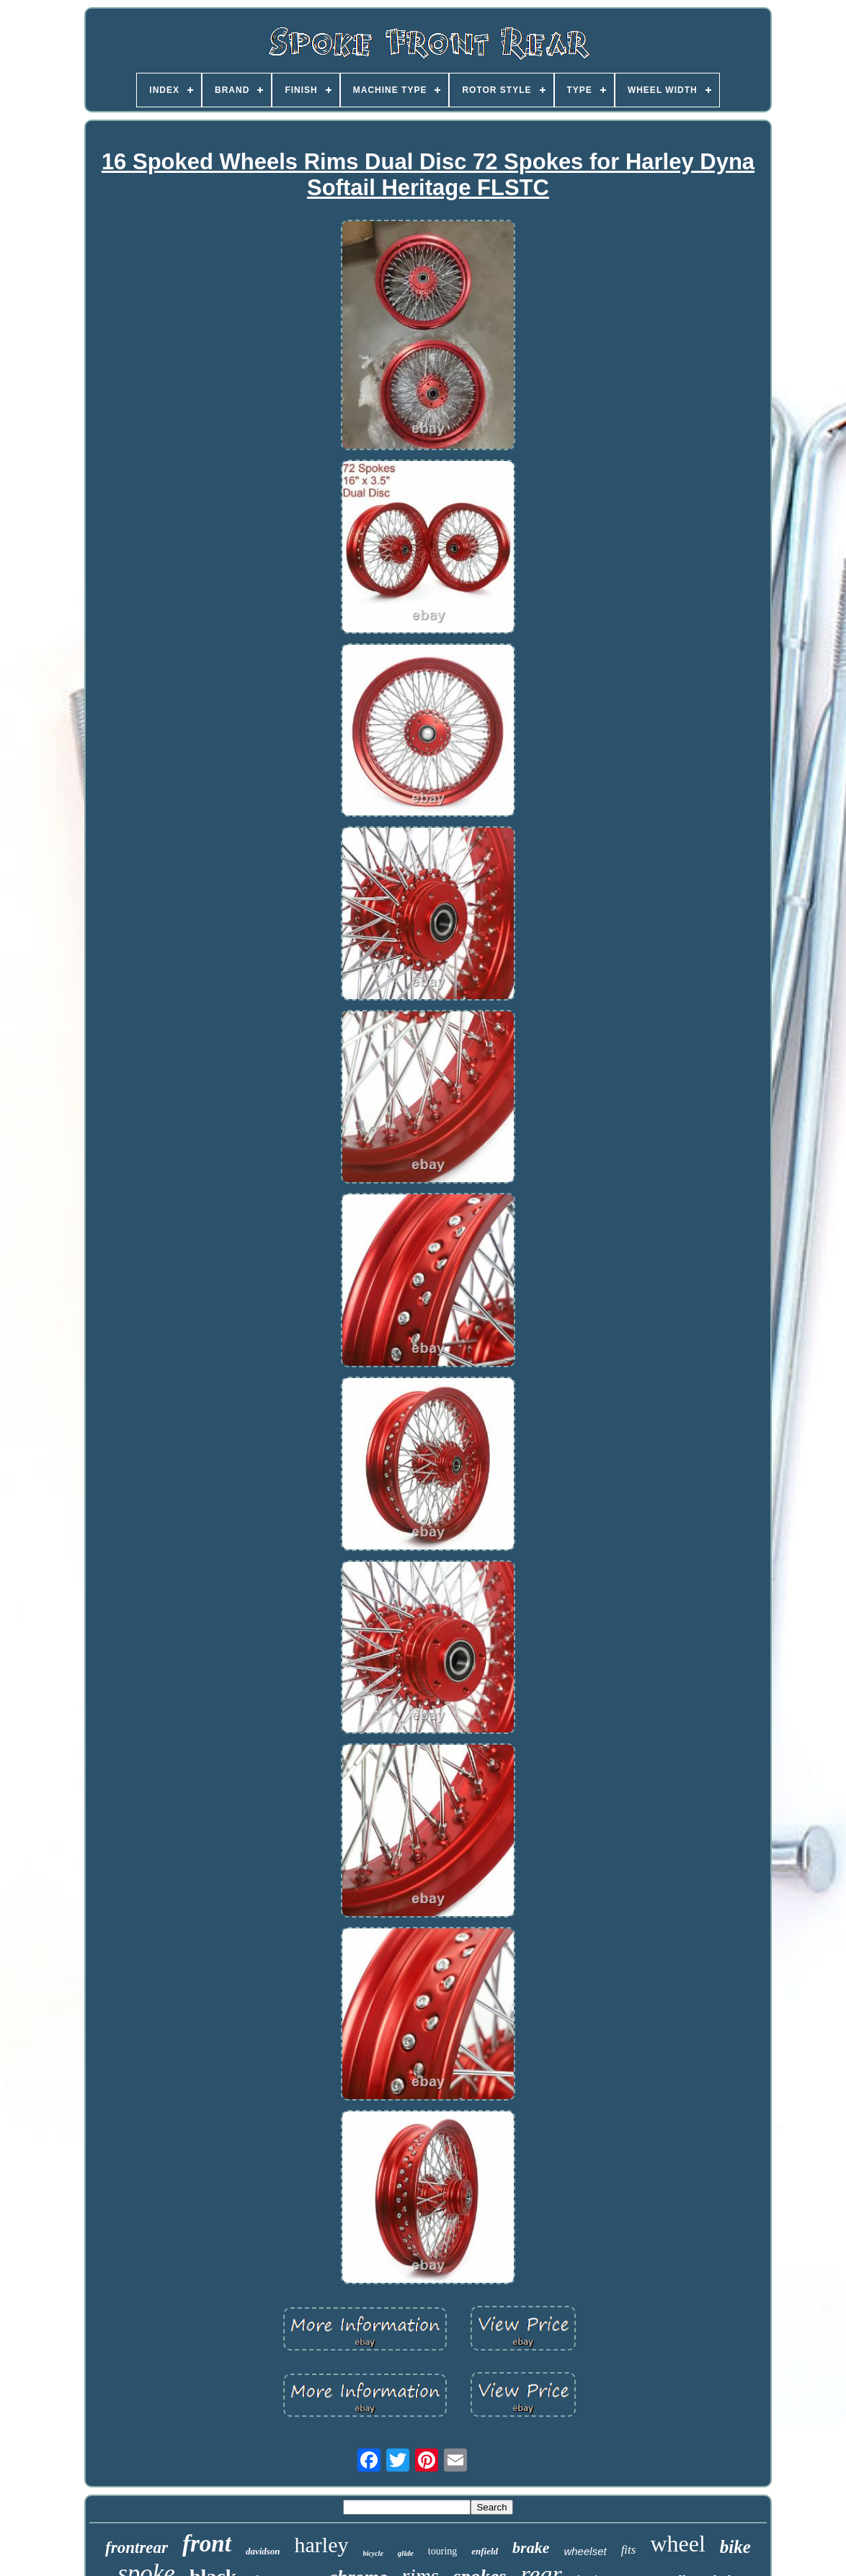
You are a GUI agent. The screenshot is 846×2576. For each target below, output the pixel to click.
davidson (263, 2551)
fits (628, 2550)
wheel (677, 2544)
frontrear (136, 2548)
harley (322, 2545)
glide (406, 2553)
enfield (484, 2551)
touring (442, 2551)
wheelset (585, 2551)
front (206, 2544)
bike (735, 2547)
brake (530, 2548)
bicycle (373, 2553)
